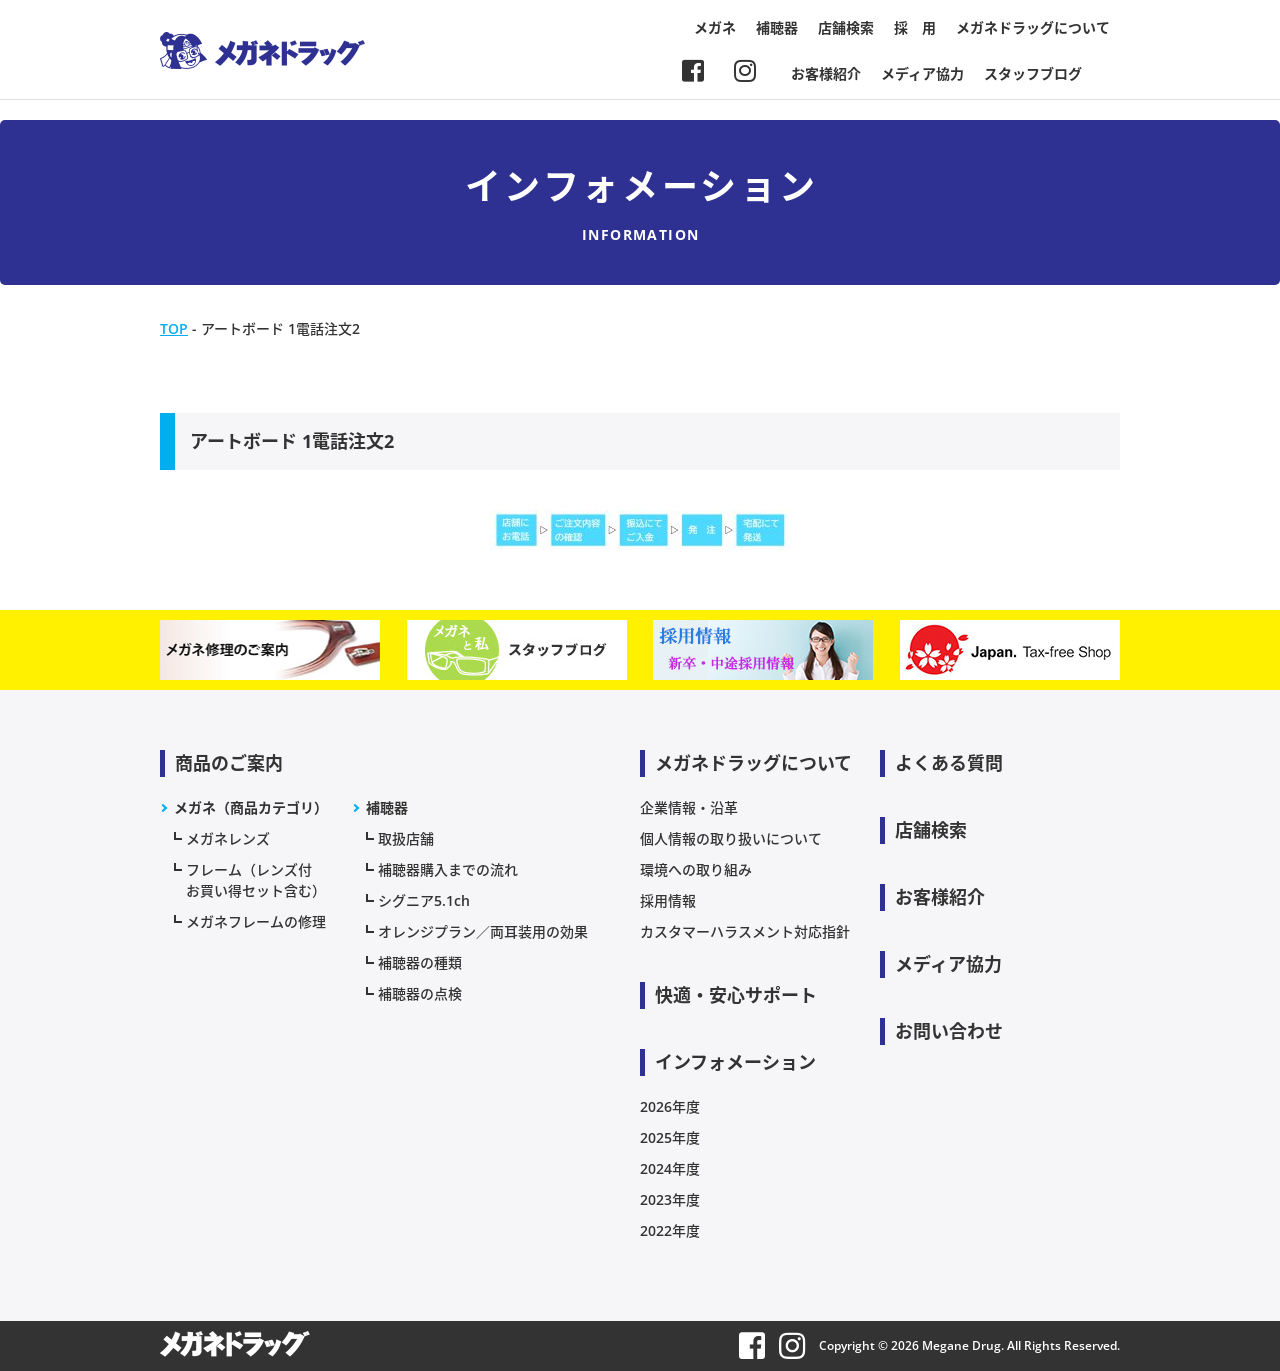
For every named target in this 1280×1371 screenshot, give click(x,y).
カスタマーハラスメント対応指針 (745, 931)
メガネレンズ (228, 838)
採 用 (915, 27)
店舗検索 (846, 27)
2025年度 (670, 1137)
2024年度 (670, 1168)
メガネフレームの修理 (256, 921)
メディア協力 (922, 73)
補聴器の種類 (420, 962)
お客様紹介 (826, 73)
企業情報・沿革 (689, 807)
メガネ (715, 27)
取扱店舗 (406, 838)
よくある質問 (949, 763)
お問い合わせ (949, 1031)
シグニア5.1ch (424, 900)
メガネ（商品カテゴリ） (251, 807)
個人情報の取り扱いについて (731, 838)
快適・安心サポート (736, 995)
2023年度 (670, 1199)
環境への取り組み (696, 869)
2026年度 (670, 1106)
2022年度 (670, 1230)
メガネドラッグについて (1033, 27)
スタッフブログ (1033, 73)
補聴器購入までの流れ (448, 869)
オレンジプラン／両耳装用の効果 (483, 931)
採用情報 (668, 900)
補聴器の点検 (420, 993)
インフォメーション (735, 1062)
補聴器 (777, 27)
